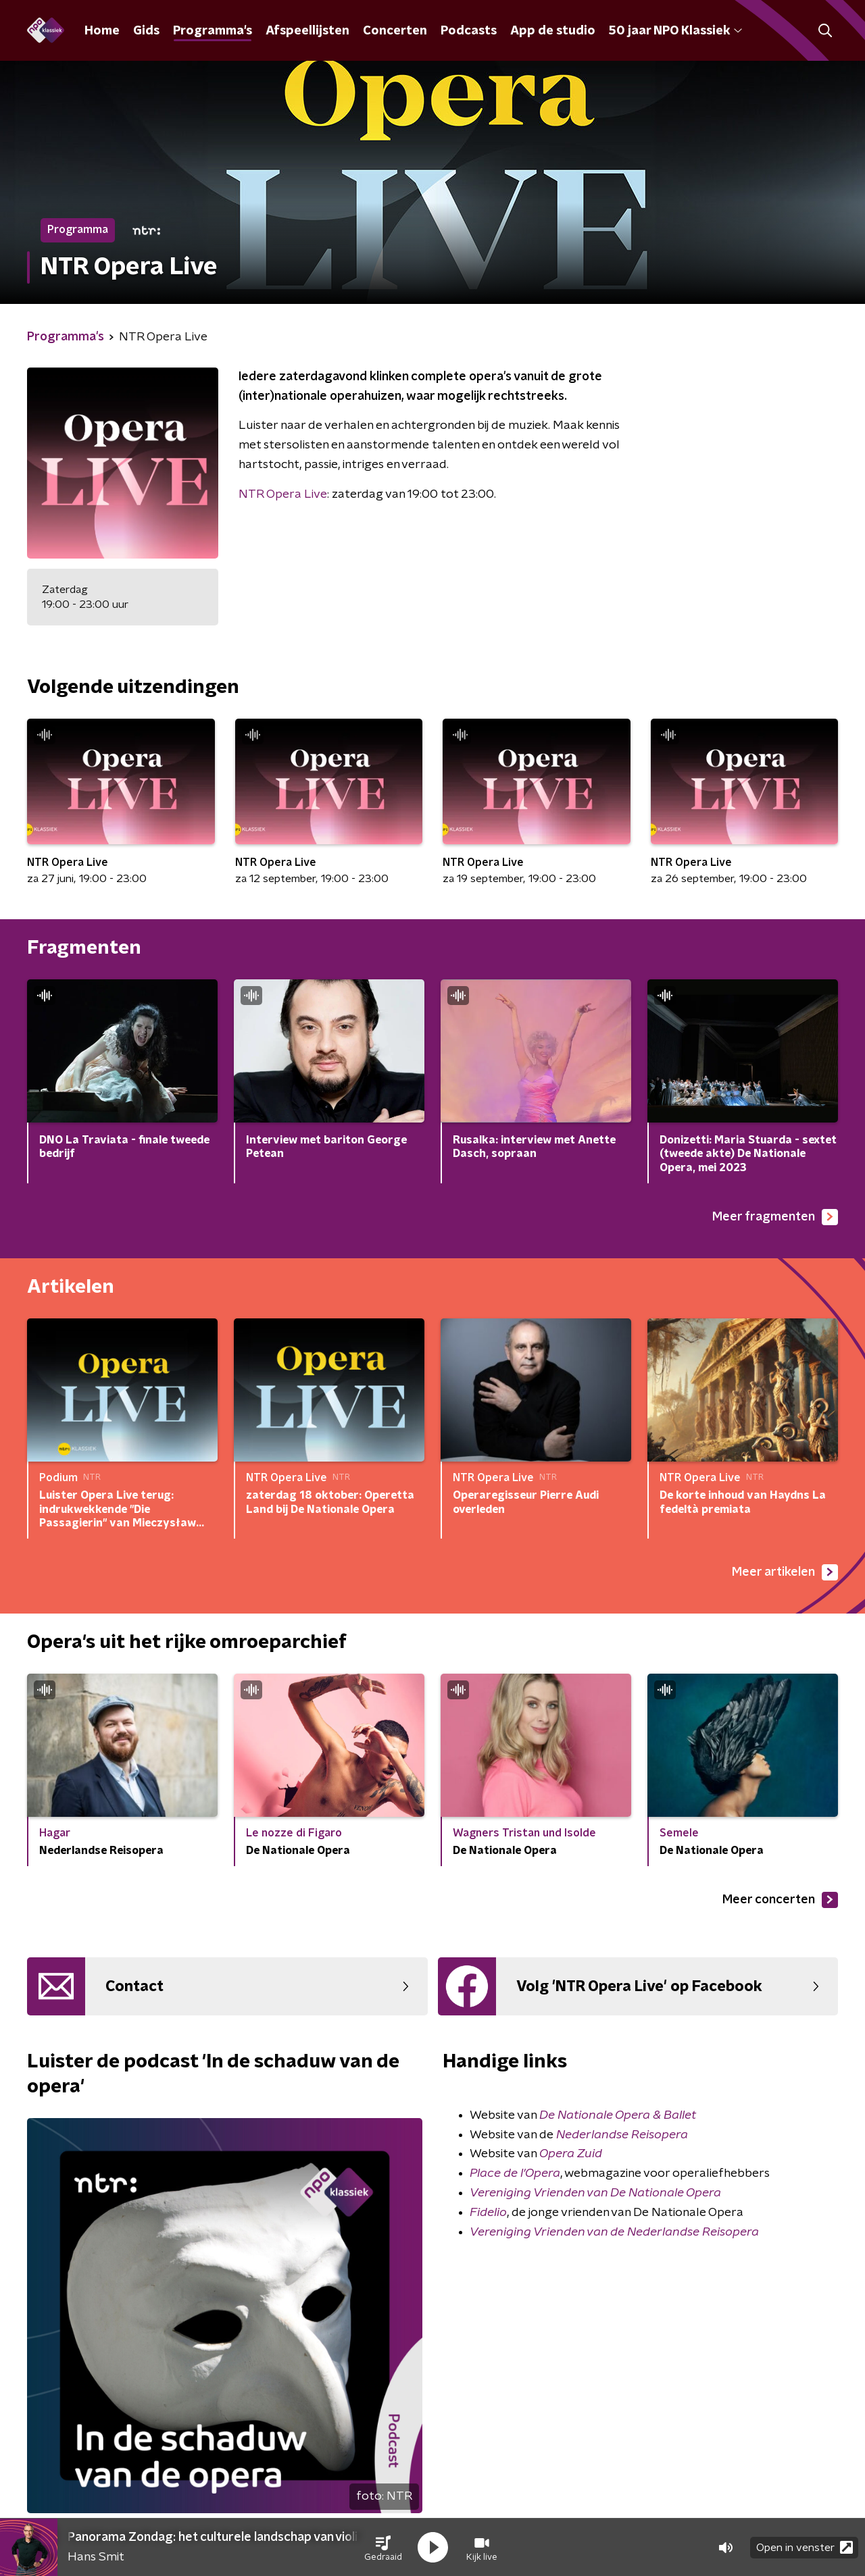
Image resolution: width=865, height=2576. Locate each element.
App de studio (552, 31)
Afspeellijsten (307, 31)
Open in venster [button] (804, 2547)
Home (102, 31)
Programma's (212, 31)
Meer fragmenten (775, 1217)
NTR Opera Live (283, 494)
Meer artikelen (785, 1572)
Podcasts (469, 31)
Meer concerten (780, 1900)
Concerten (395, 31)
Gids (146, 31)
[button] (383, 2547)
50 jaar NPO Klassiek (675, 31)
